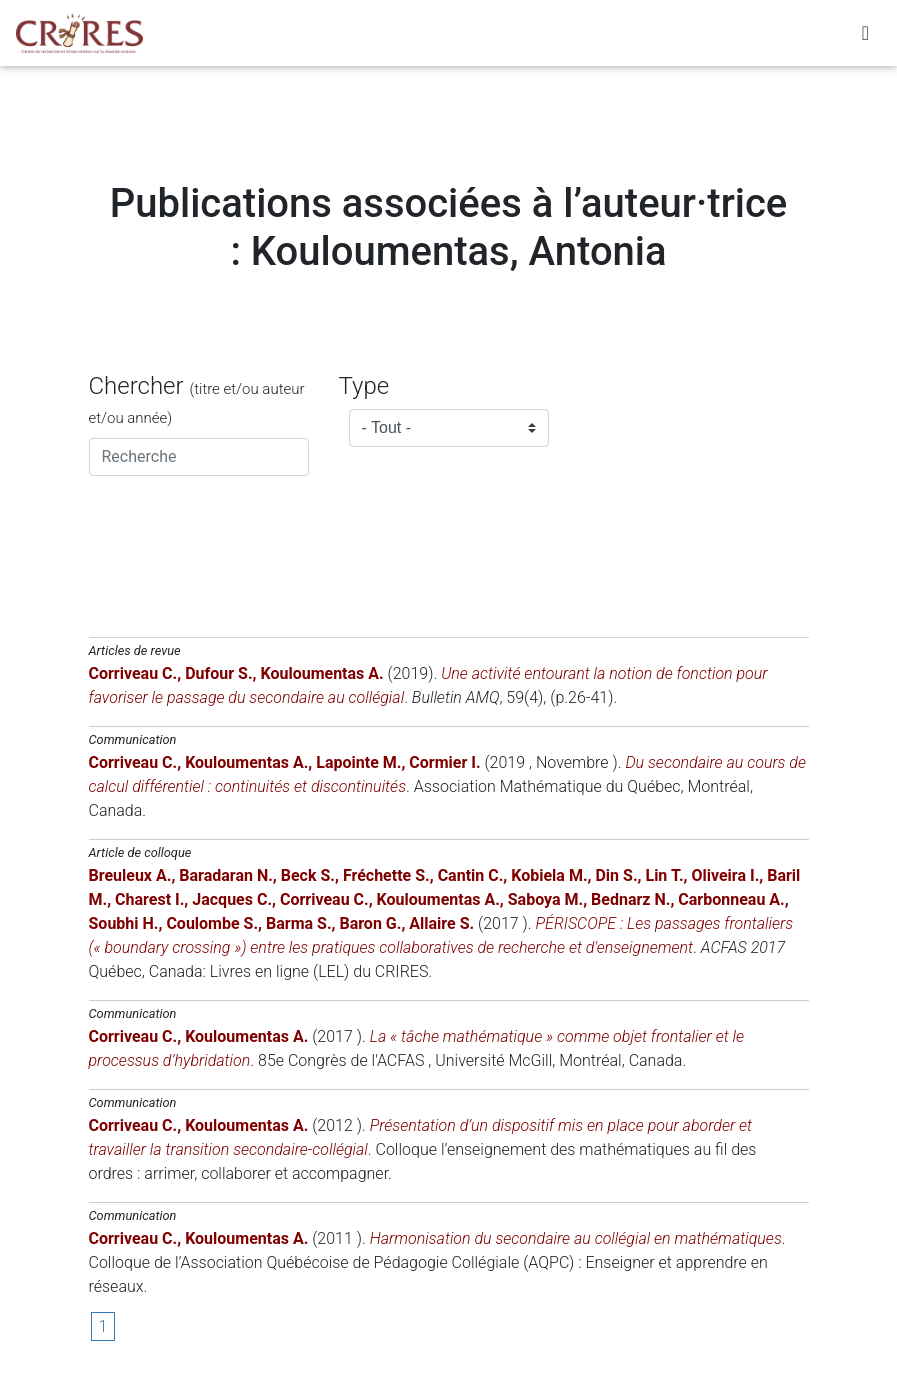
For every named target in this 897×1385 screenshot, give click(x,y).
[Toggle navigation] (865, 37)
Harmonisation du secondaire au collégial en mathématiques (576, 1238)
